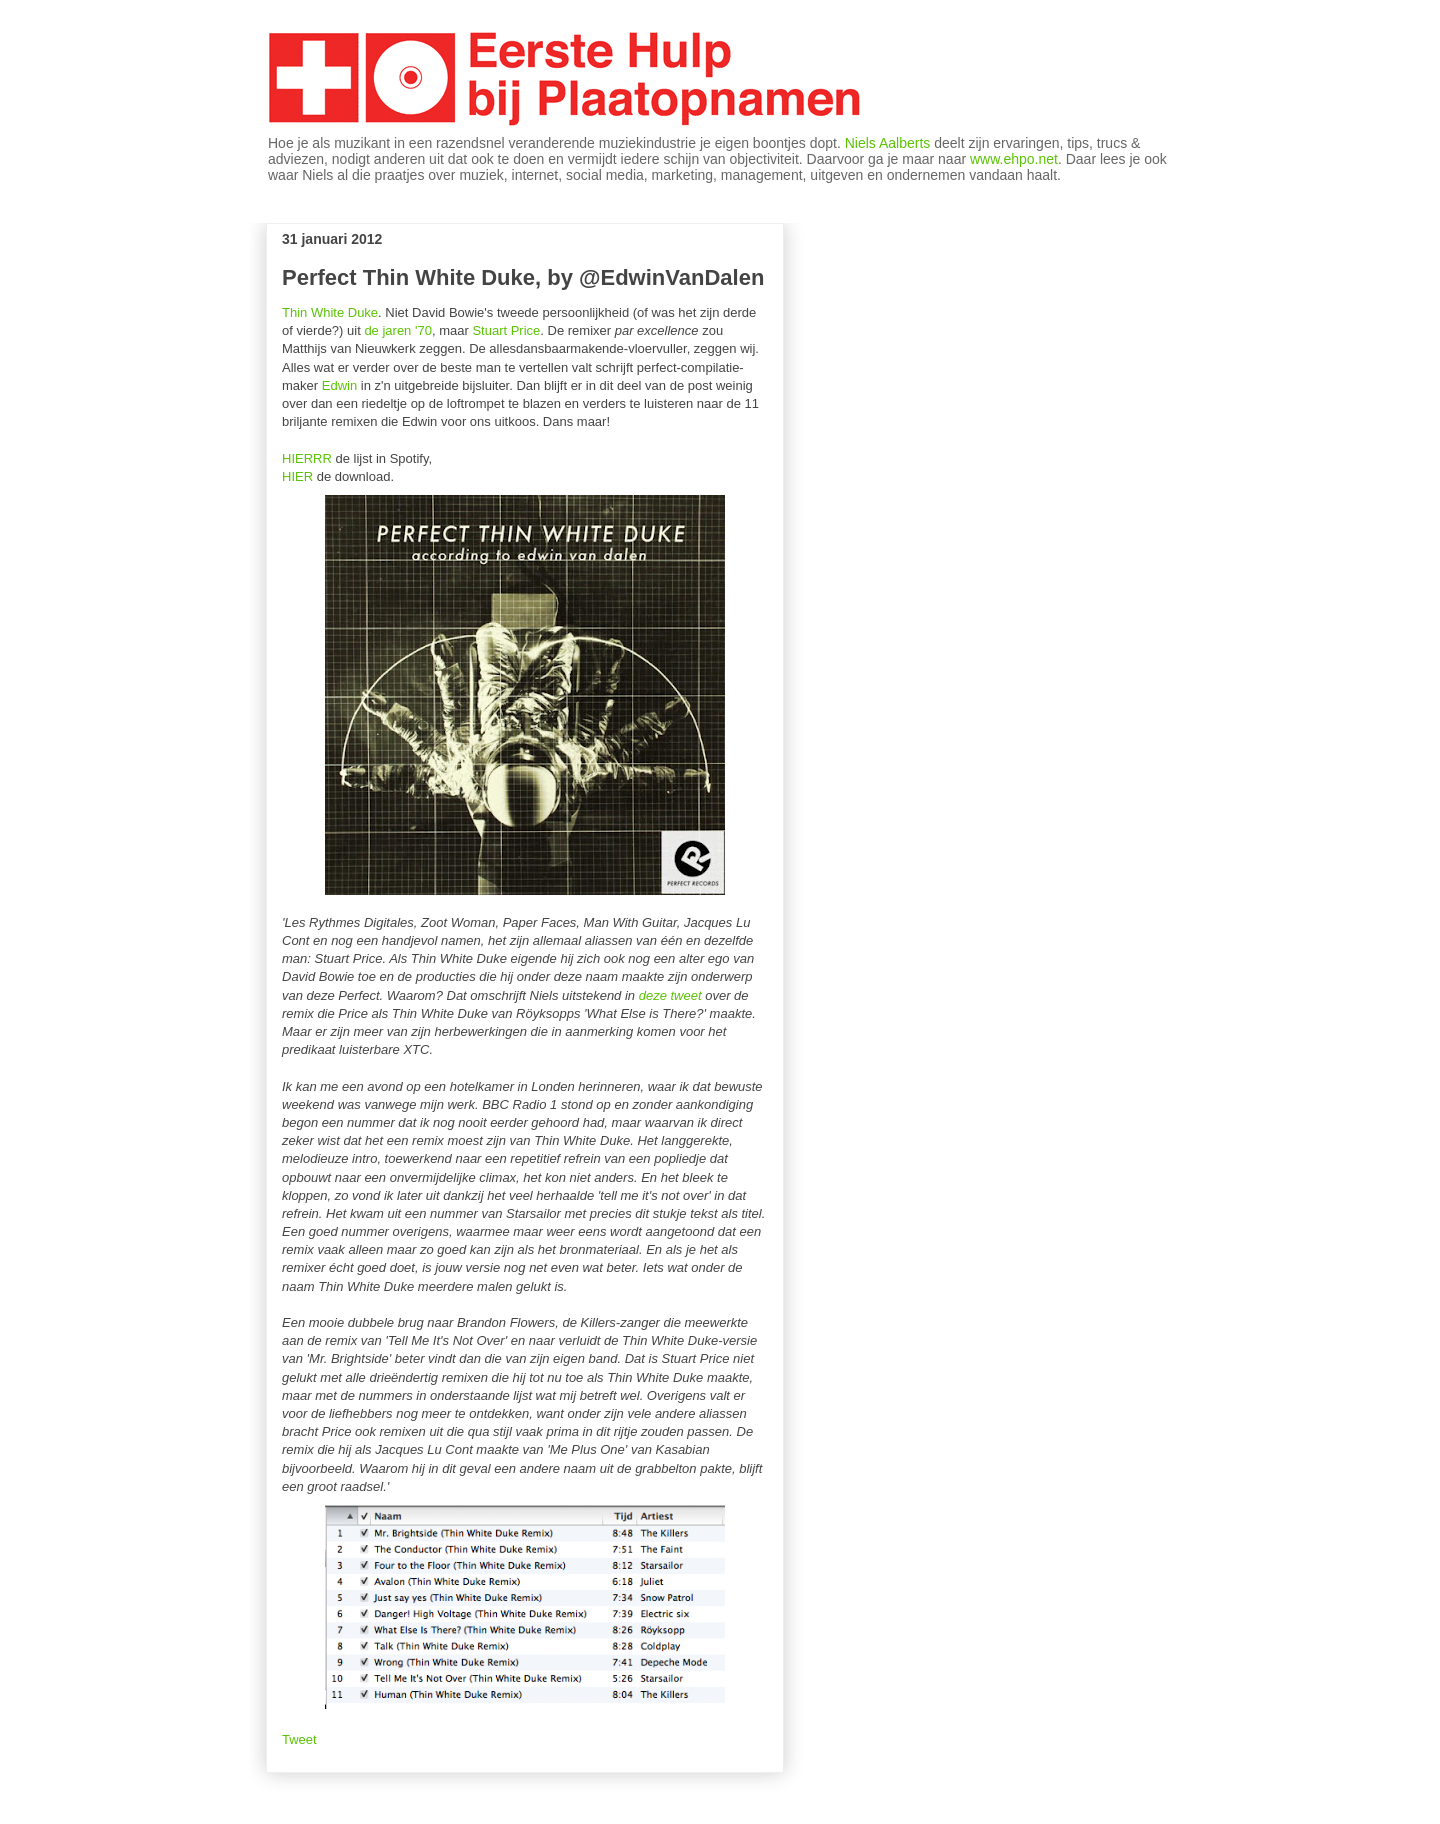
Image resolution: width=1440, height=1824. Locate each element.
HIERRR (307, 458)
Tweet (299, 1739)
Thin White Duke (330, 312)
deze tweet (670, 995)
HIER (297, 476)
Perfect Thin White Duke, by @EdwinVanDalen (523, 277)
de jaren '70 (398, 330)
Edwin (339, 385)
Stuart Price (506, 330)
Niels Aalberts (888, 143)
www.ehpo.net (1014, 159)
